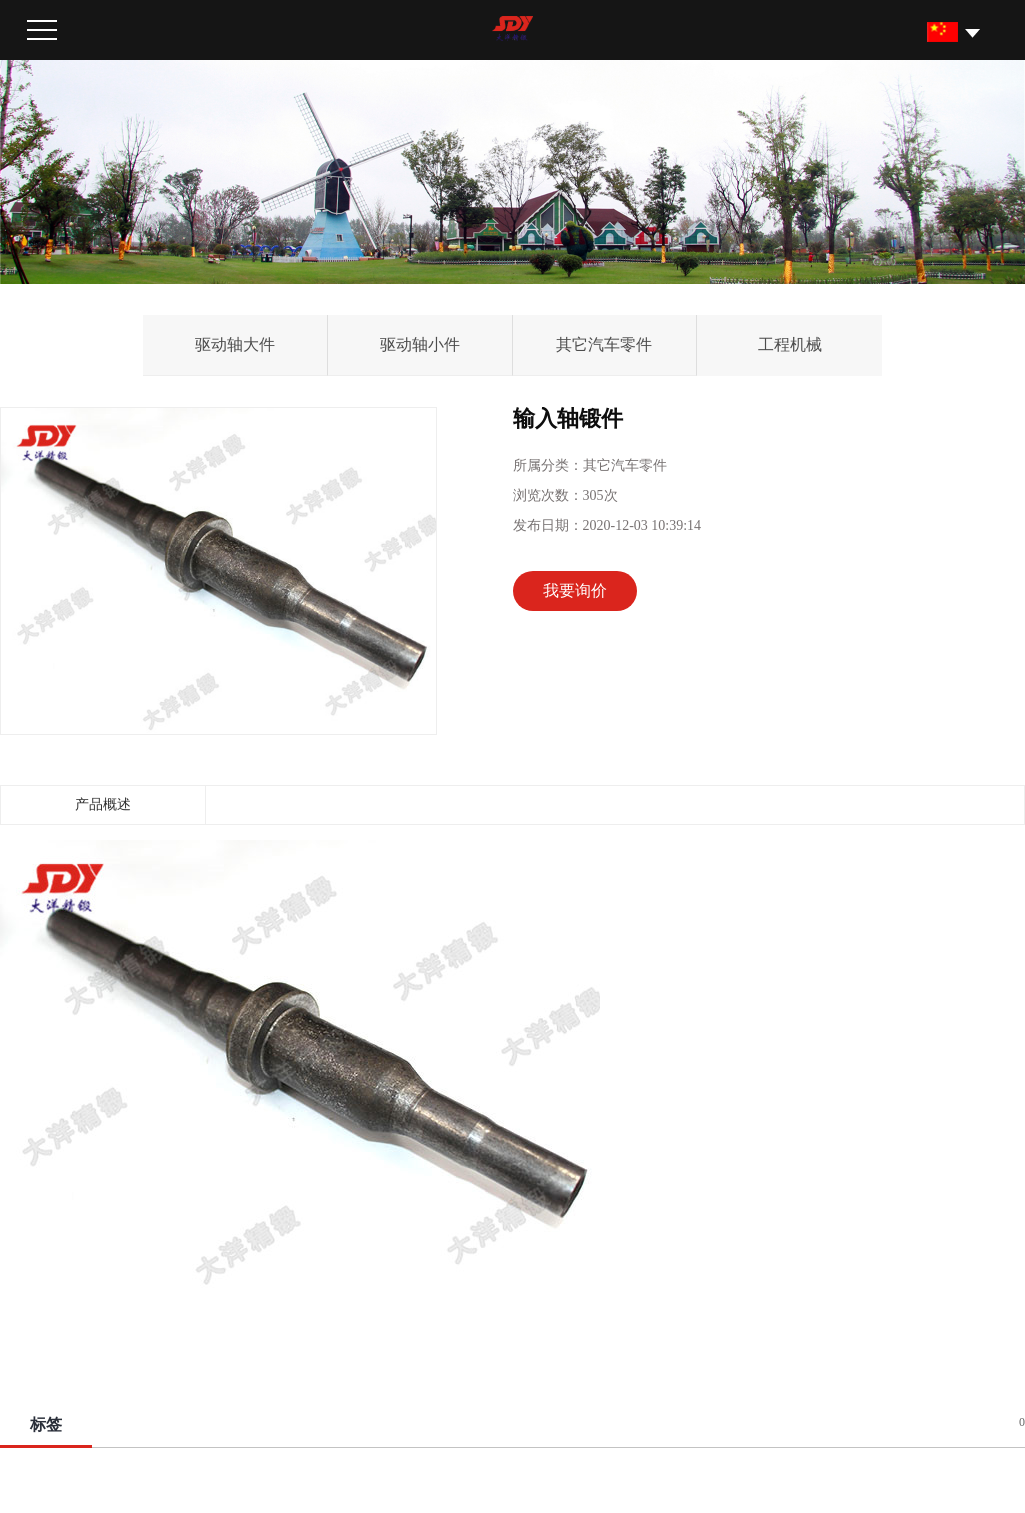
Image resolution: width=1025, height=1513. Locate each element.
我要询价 (575, 590)
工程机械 (790, 344)
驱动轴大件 (235, 344)
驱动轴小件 (420, 344)
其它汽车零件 (604, 344)
